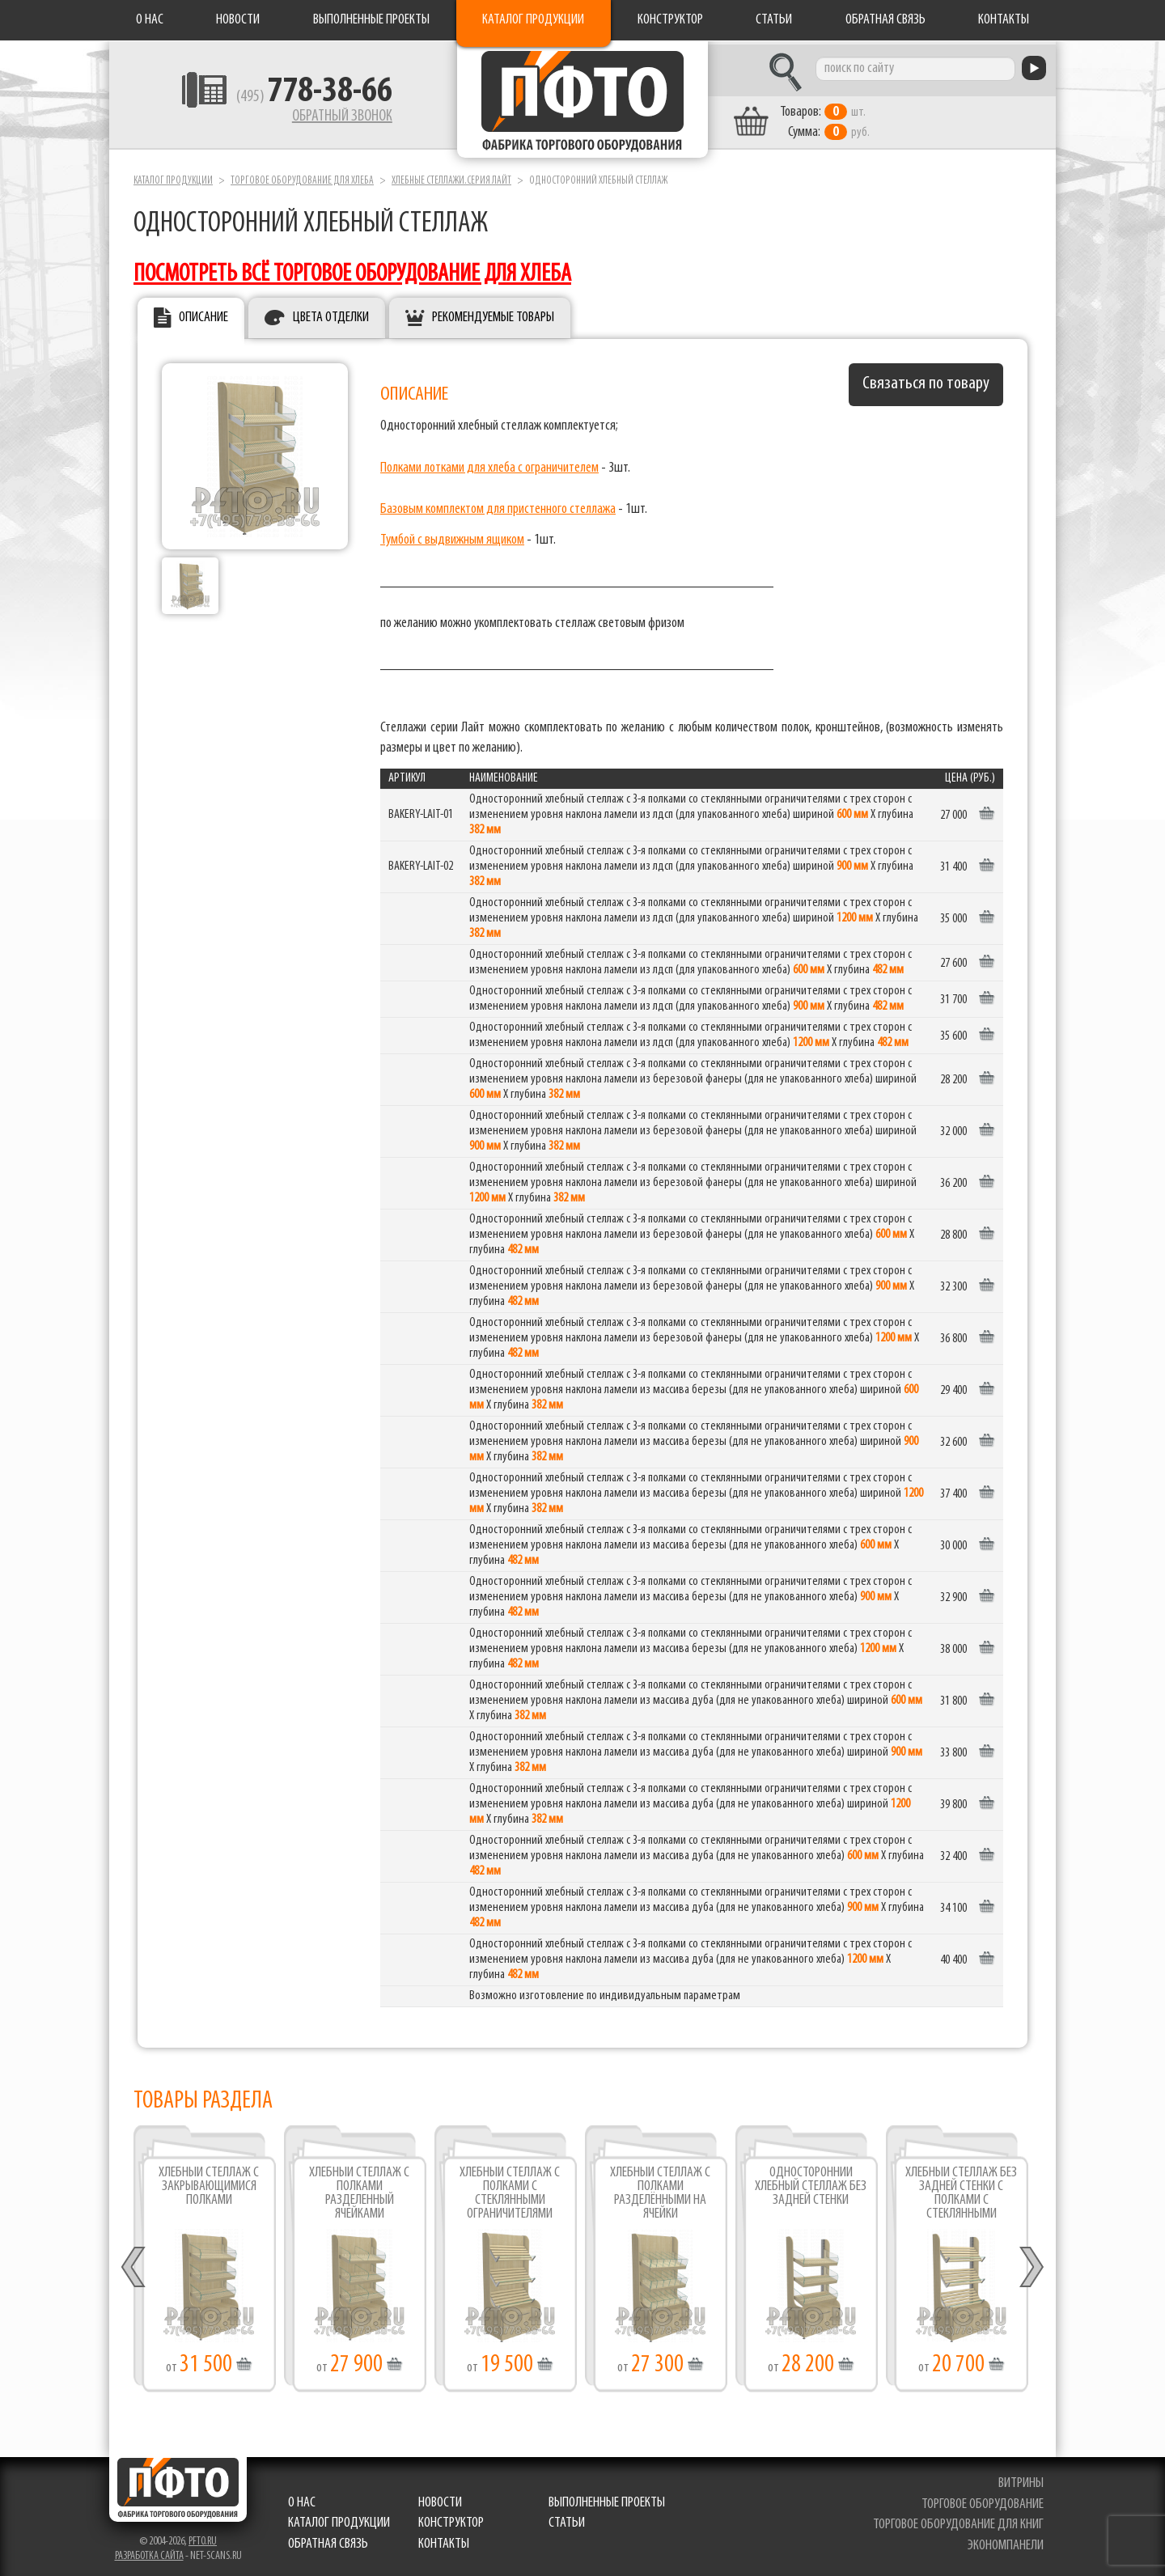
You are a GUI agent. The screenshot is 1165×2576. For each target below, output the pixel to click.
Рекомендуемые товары (493, 314)
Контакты (1003, 20)
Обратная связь (885, 20)
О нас (149, 20)
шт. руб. (838, 119)
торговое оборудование (982, 2500)
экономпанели (1006, 2542)
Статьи (774, 20)
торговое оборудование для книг (958, 2521)
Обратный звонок (328, 117)
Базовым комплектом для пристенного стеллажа (498, 505)
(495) (300, 98)
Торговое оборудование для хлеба (302, 177)
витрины (1021, 2479)
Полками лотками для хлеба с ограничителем (489, 464)
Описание (203, 314)
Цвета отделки (331, 314)
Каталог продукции (533, 20)
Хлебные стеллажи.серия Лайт (451, 177)
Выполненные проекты (371, 20)
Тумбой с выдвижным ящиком (452, 536)
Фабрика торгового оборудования (582, 101)
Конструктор (670, 20)
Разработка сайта (149, 2552)
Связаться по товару (925, 380)
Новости (238, 20)
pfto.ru (203, 2538)
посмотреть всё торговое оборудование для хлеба (352, 270)
